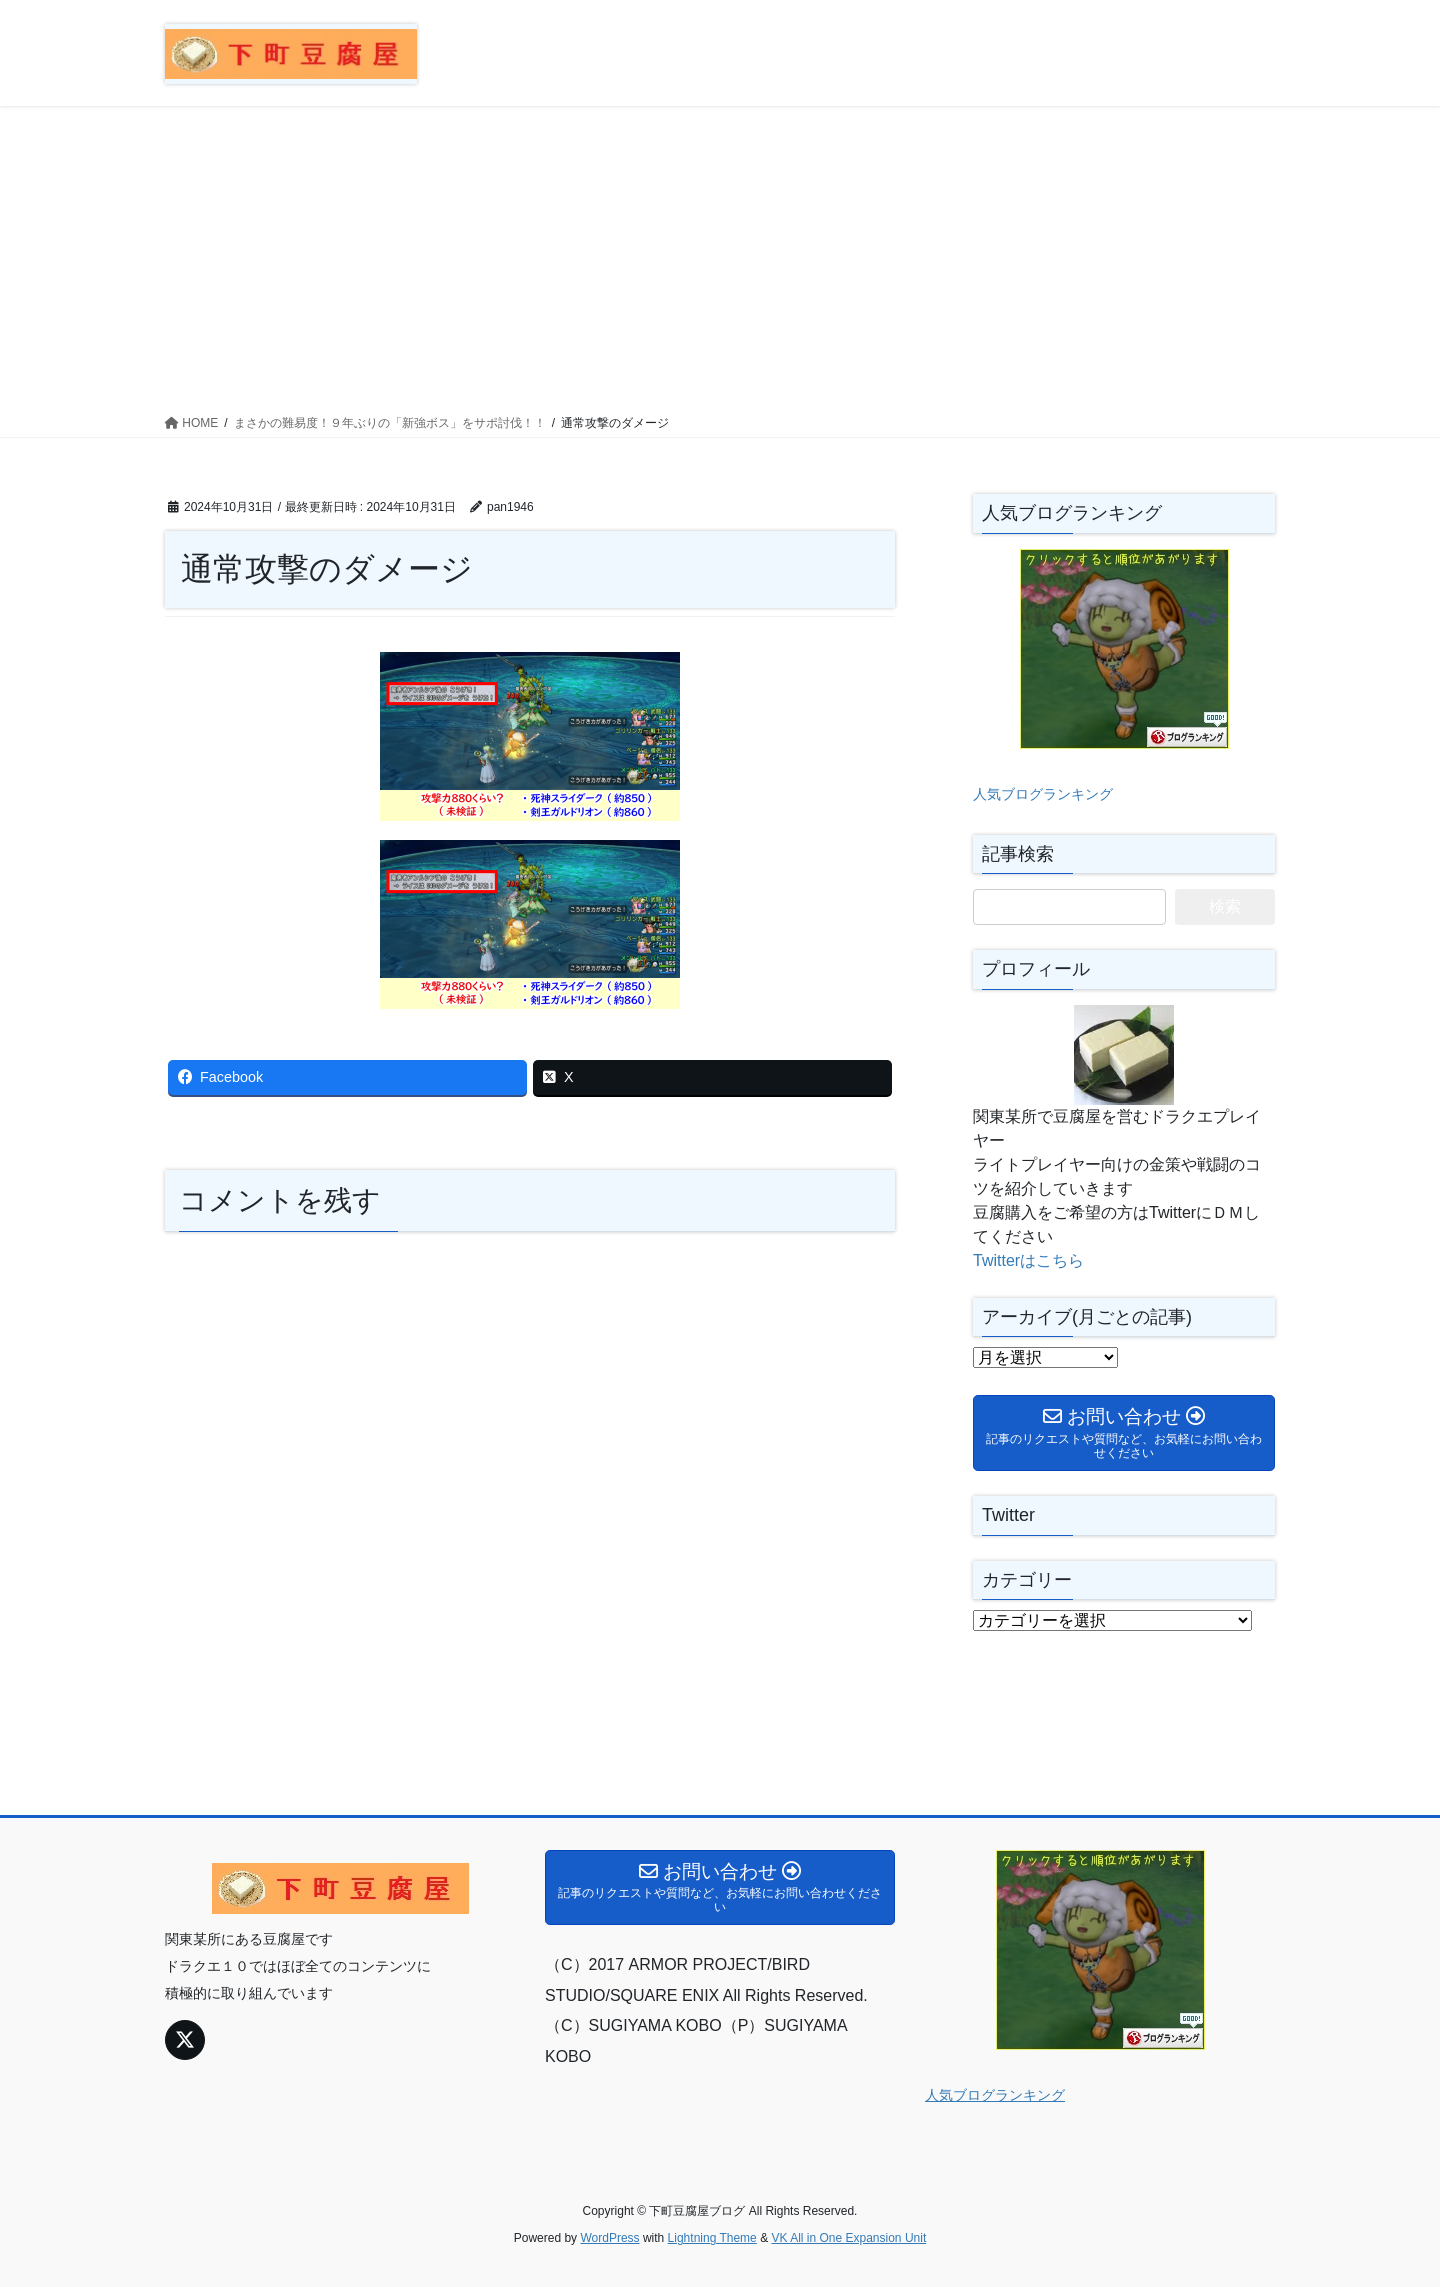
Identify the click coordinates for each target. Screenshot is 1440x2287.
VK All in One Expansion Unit (848, 2238)
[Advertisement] (720, 256)
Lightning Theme (712, 2238)
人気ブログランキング (1043, 794)
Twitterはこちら (1028, 1260)
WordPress (609, 2238)
